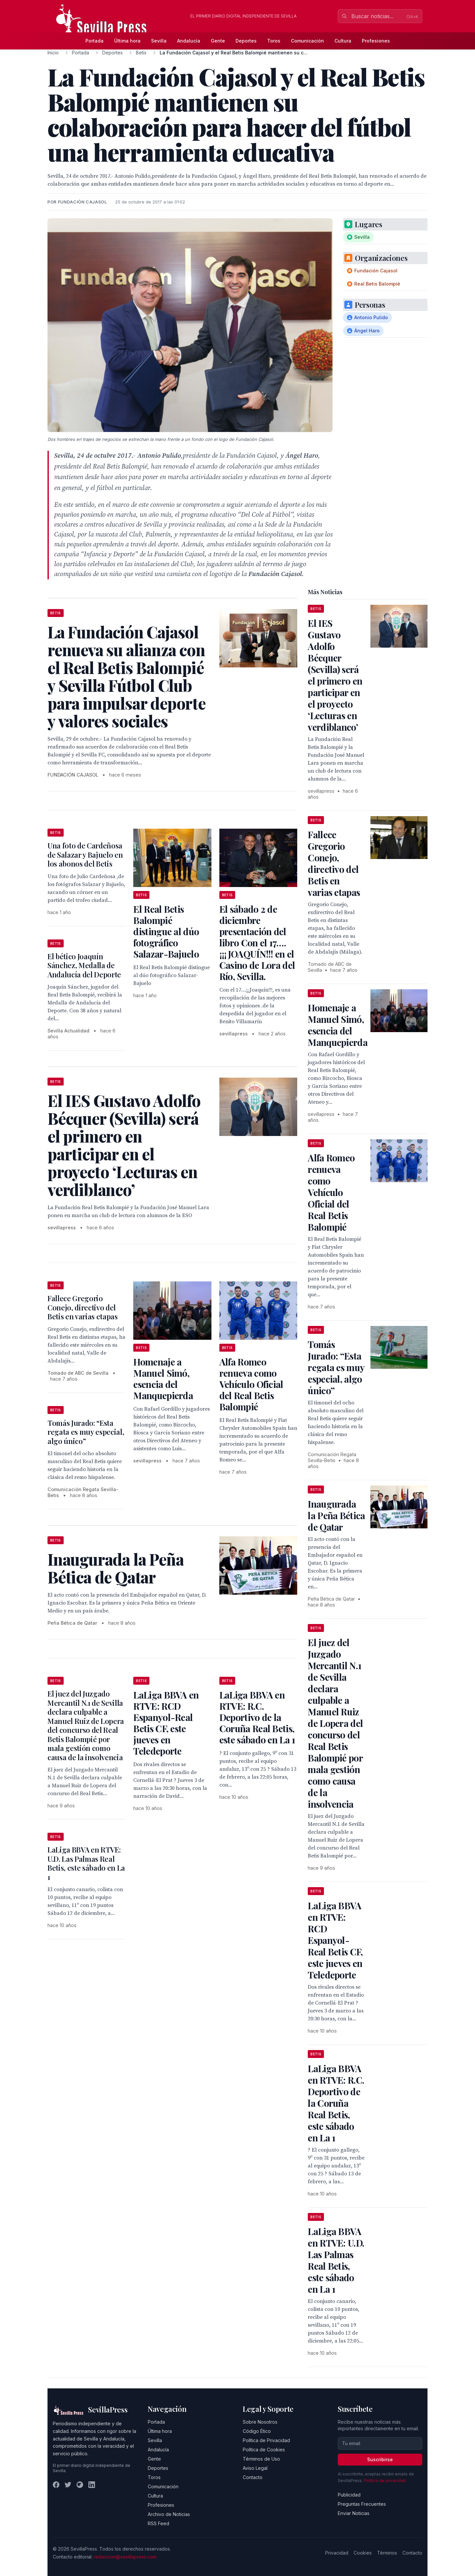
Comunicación (307, 41)
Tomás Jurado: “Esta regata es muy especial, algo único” (86, 1432)
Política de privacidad (385, 2480)
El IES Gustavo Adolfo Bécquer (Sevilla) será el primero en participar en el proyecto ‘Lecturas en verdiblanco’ (335, 675)
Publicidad (349, 2495)
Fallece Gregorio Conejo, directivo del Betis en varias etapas (83, 1307)
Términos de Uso (261, 2459)
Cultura (342, 41)
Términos (387, 2553)
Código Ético (257, 2431)
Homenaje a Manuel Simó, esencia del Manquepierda (163, 1378)
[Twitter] (68, 2484)
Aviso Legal (255, 2468)
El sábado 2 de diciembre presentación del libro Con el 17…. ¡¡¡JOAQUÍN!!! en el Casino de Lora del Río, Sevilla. (257, 942)
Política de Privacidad (266, 2440)
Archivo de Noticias (169, 2514)
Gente (218, 41)
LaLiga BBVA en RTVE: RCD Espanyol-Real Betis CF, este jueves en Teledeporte (166, 1723)
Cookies (363, 2553)
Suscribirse (380, 2459)
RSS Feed (158, 2523)
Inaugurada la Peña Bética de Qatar (336, 1515)
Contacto (253, 2477)
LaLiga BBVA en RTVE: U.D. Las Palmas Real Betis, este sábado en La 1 (86, 1863)
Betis (141, 52)
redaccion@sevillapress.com (125, 2557)
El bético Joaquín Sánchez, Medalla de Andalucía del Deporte (84, 965)
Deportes (246, 41)
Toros (273, 41)
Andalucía (188, 41)
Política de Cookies (264, 2449)
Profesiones (376, 41)
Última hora (127, 41)
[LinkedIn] (91, 2484)
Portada (94, 41)
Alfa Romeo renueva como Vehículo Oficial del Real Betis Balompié (251, 1384)
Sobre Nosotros (260, 2422)
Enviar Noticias (353, 2513)
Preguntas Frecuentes (362, 2504)
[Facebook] (56, 2484)
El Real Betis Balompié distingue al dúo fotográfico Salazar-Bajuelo (166, 931)
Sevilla (159, 41)
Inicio (53, 52)
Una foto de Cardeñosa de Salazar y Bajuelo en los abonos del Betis (85, 855)
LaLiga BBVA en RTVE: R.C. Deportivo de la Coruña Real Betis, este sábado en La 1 (257, 1717)
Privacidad (336, 2553)
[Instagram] (80, 2484)
